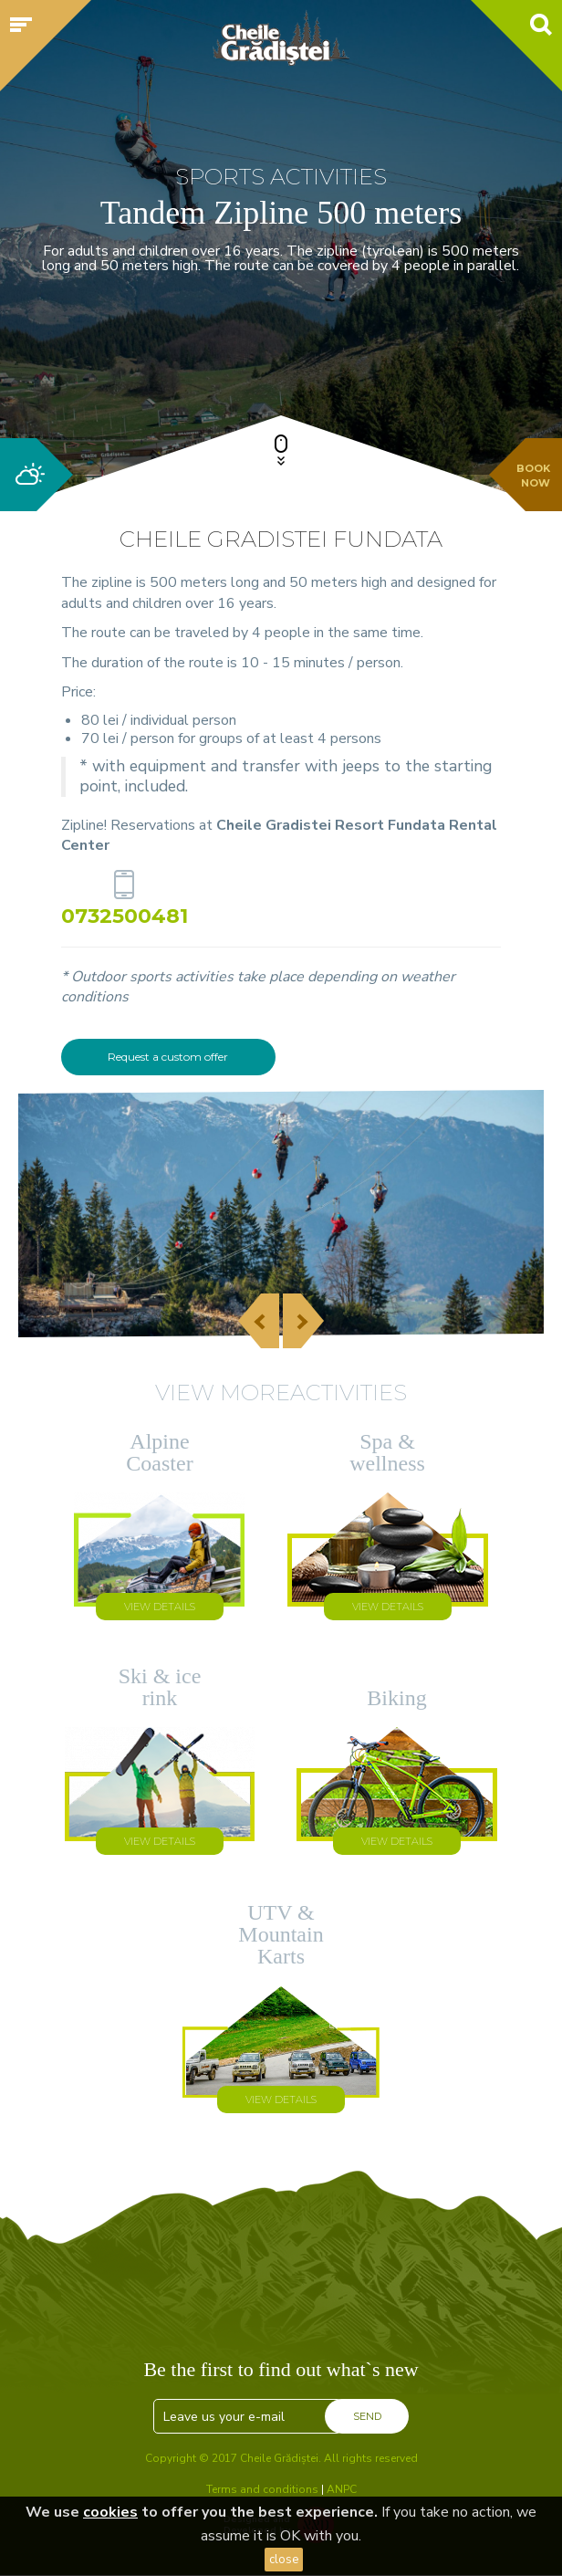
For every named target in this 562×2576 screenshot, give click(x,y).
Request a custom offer (168, 1056)
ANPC (342, 2489)
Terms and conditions (262, 2489)
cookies (110, 2512)
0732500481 (124, 915)
